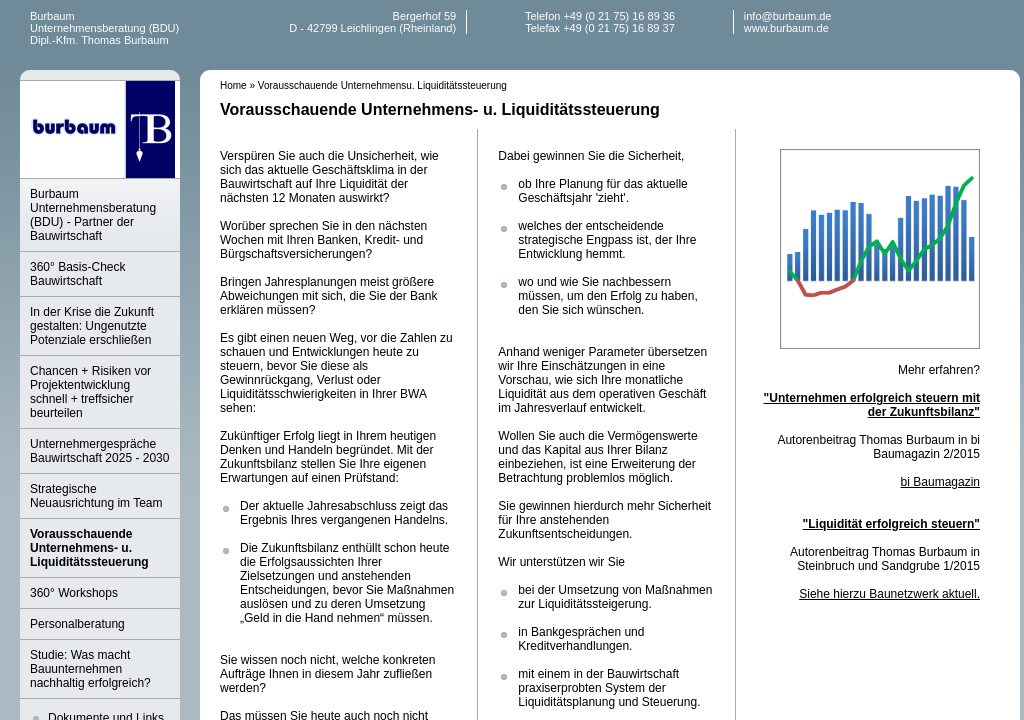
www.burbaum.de (786, 28)
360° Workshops (74, 593)
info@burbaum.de (788, 16)
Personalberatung (77, 624)
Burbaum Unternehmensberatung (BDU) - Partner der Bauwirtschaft (93, 215)
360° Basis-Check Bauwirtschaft (78, 274)
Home (233, 85)
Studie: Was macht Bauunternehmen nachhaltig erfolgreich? (90, 669)
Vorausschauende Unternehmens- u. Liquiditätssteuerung (89, 548)
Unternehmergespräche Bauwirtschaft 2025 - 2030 (99, 451)
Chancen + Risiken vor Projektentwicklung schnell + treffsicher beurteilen (90, 392)
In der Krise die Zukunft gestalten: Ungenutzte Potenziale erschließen (92, 326)
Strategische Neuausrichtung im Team (96, 496)
